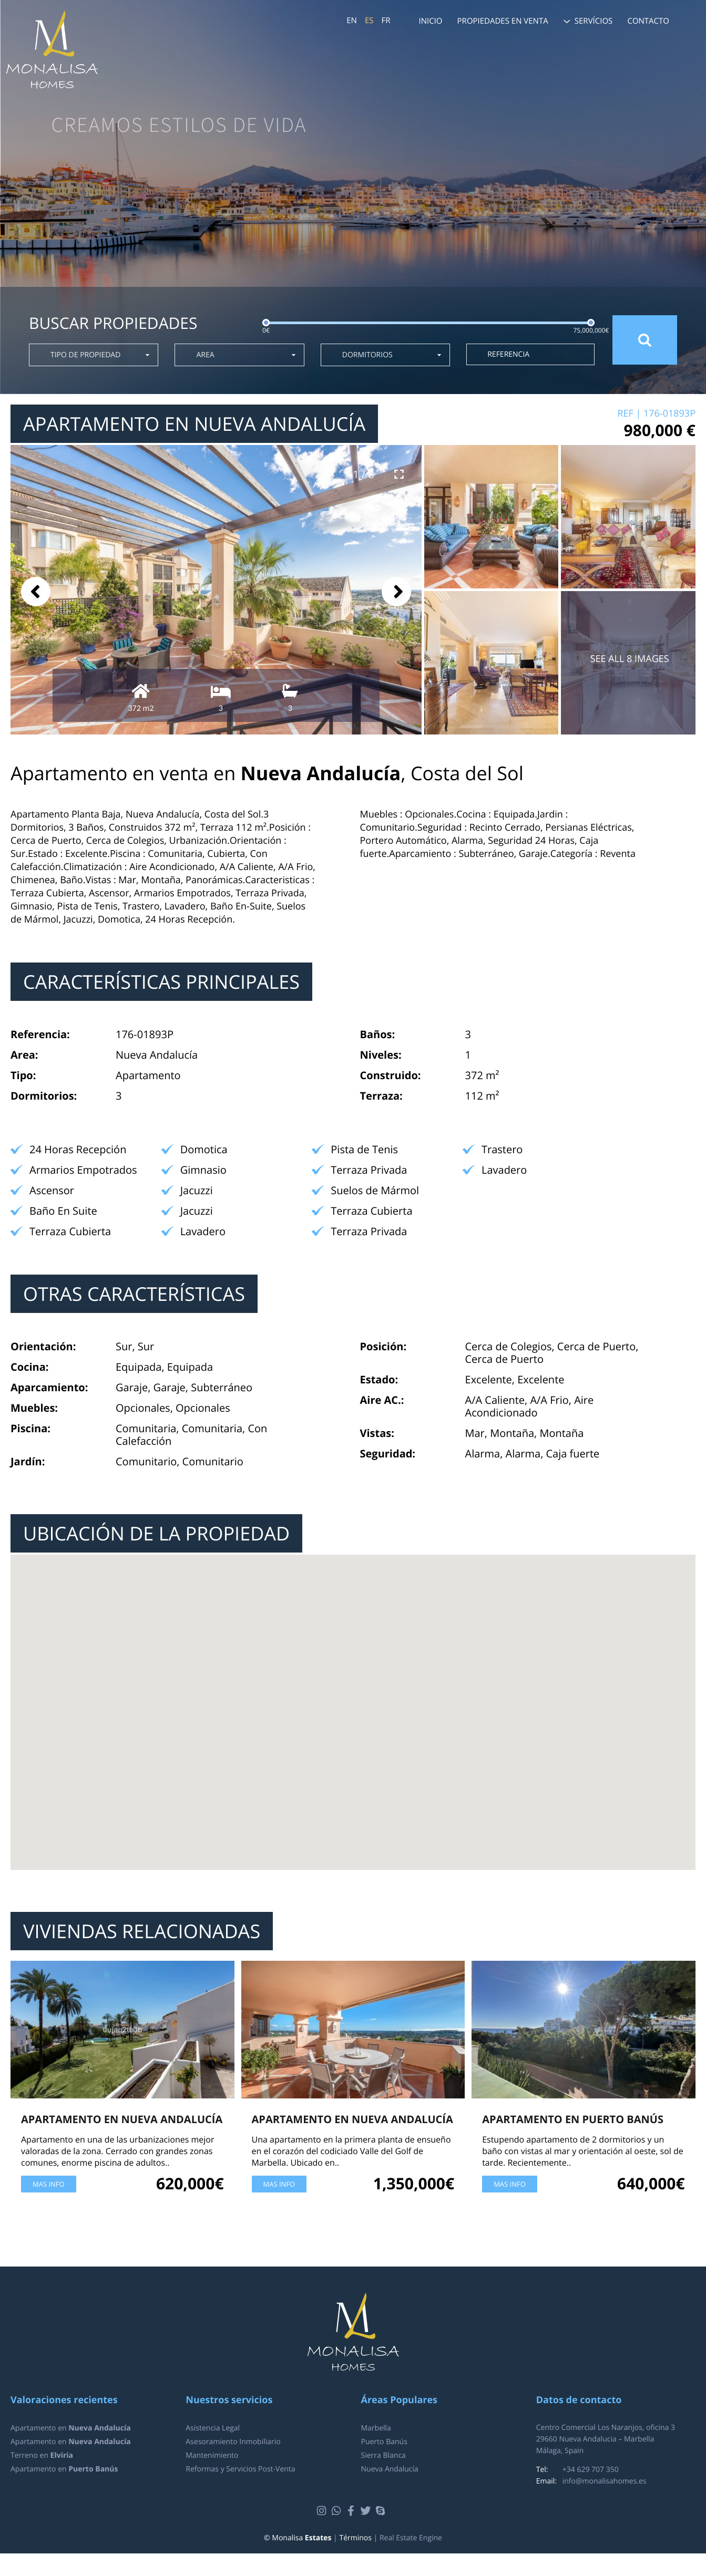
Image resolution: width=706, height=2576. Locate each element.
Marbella (376, 2428)
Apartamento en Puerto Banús (572, 2119)
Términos (355, 2538)
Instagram (323, 2511)
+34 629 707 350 (590, 2470)
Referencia (508, 354)
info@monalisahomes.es (604, 2481)
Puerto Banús (384, 2442)
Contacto (648, 21)
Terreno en (42, 2455)
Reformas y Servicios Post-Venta (240, 2469)
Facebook (352, 2511)
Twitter (367, 2511)
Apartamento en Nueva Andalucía (121, 2119)
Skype (381, 2511)
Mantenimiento (212, 2455)
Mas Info (49, 2184)
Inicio (430, 21)
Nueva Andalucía (389, 2469)
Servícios (593, 21)
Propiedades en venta (502, 21)
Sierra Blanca (383, 2455)
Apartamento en (71, 2428)
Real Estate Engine (411, 2538)
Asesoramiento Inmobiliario (233, 2442)
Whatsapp (337, 2511)
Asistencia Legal (213, 2428)
